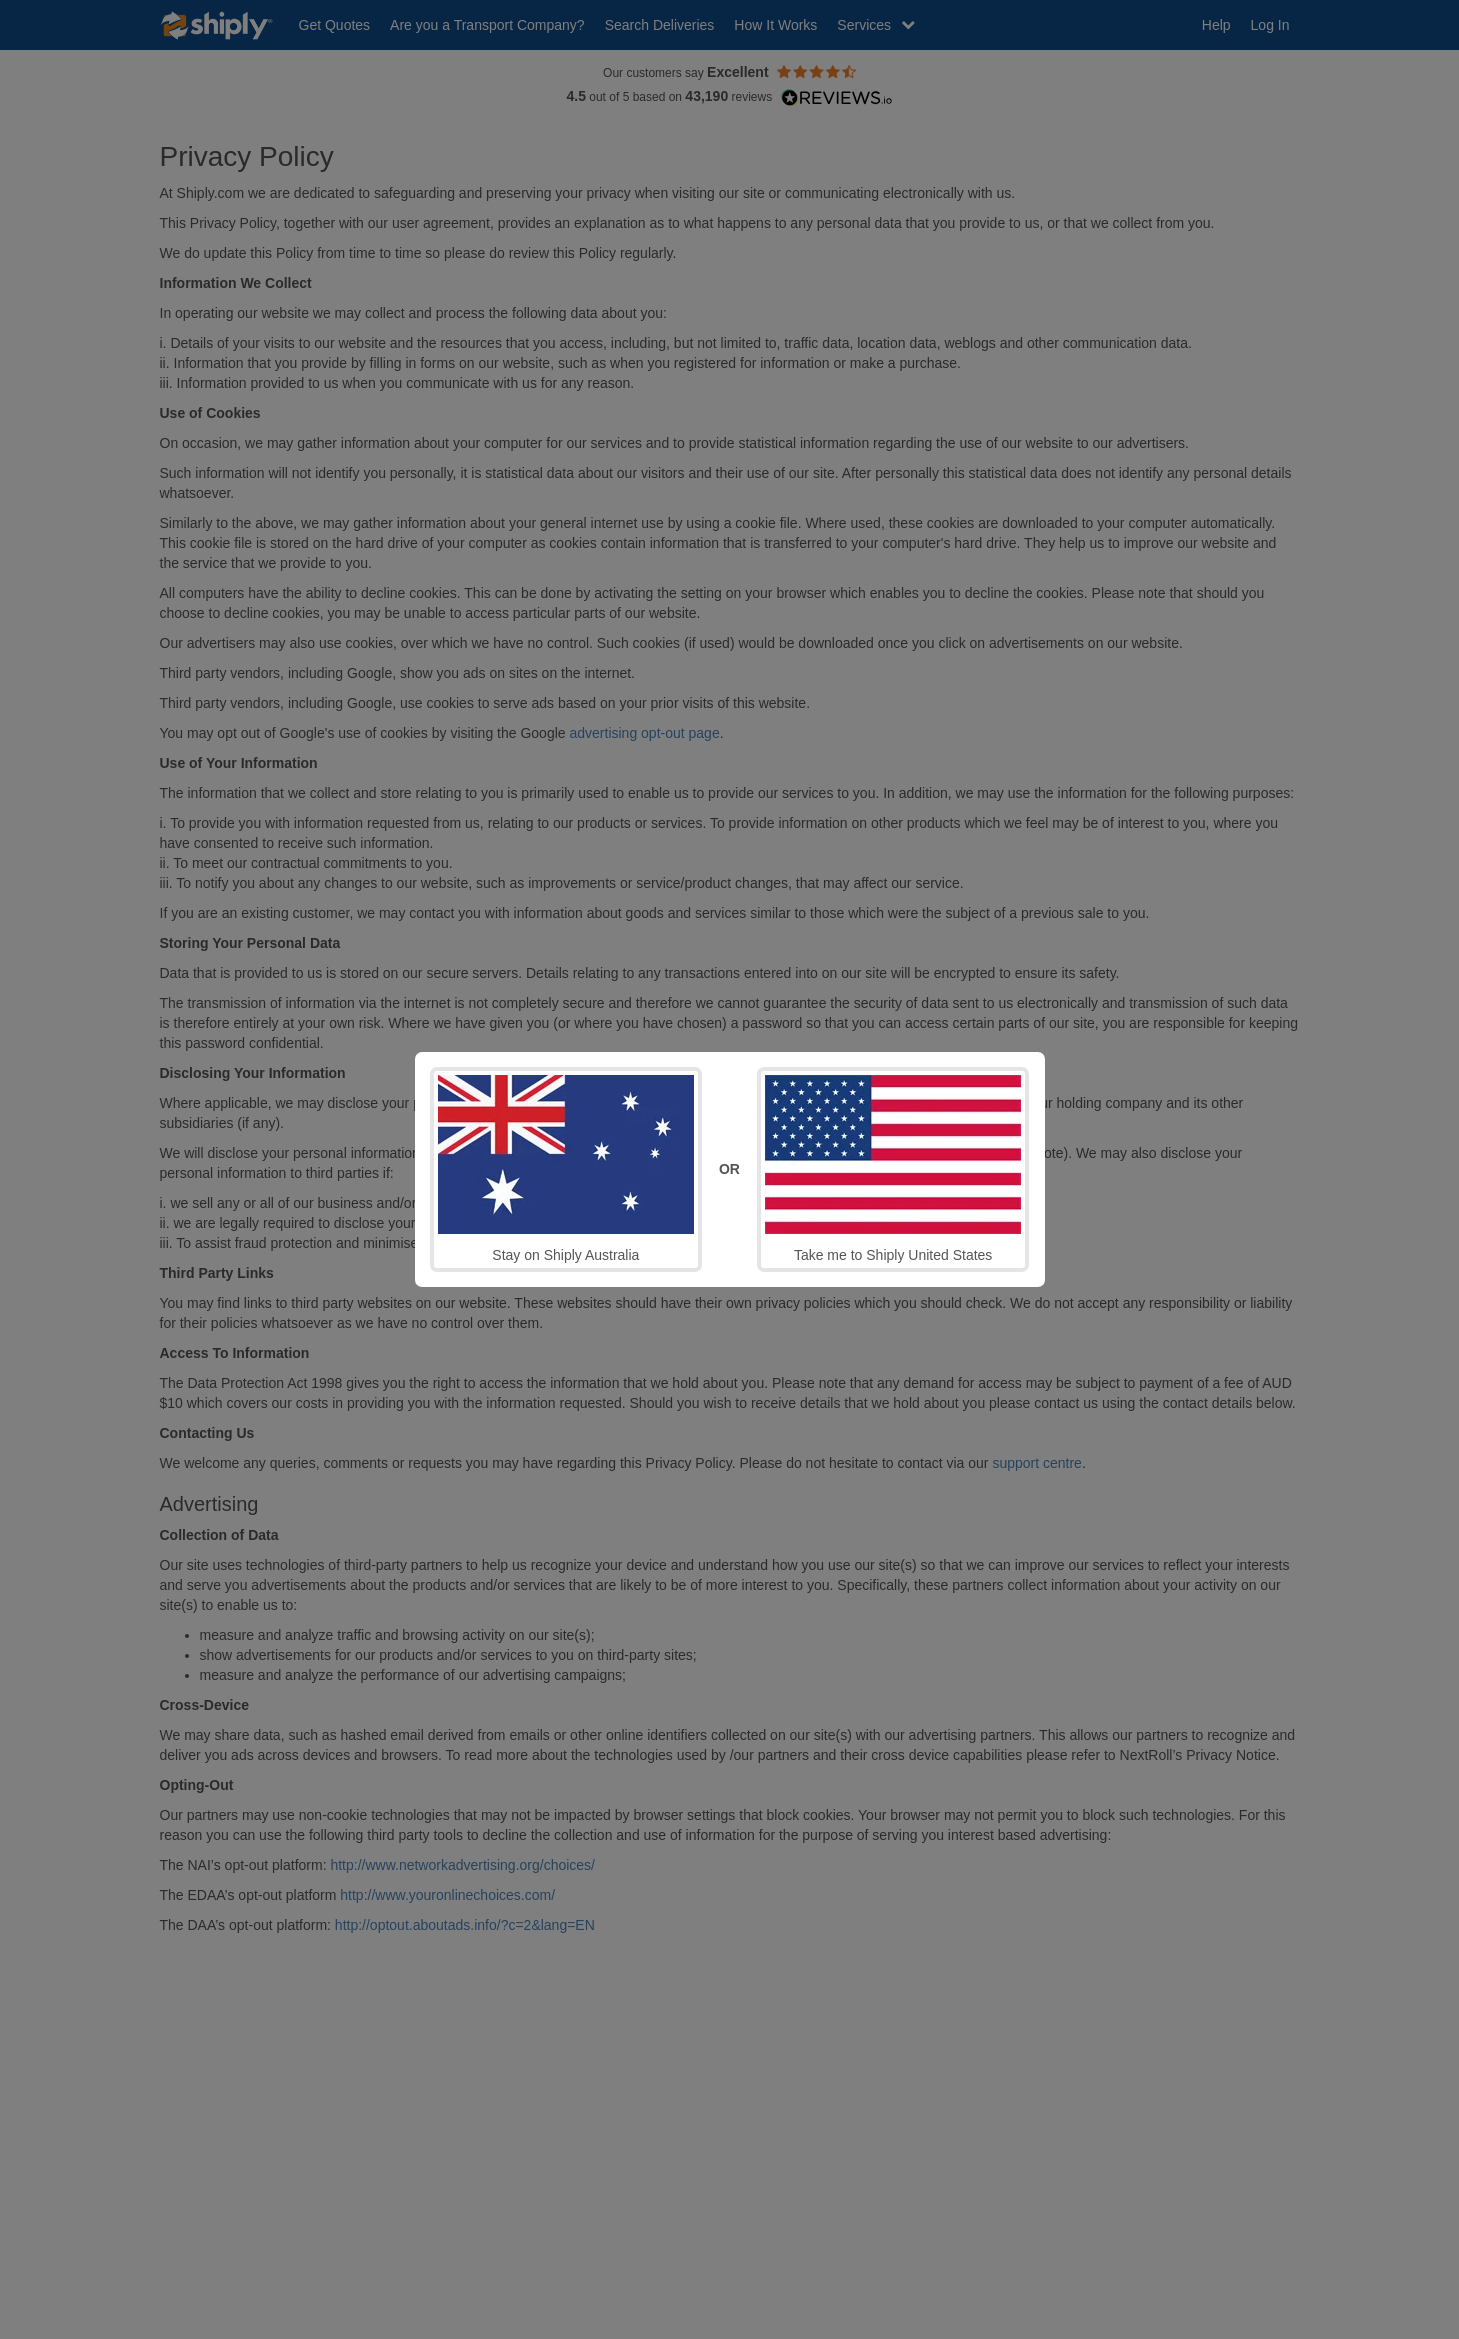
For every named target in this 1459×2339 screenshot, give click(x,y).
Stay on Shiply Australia (566, 1169)
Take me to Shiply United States (893, 1169)
